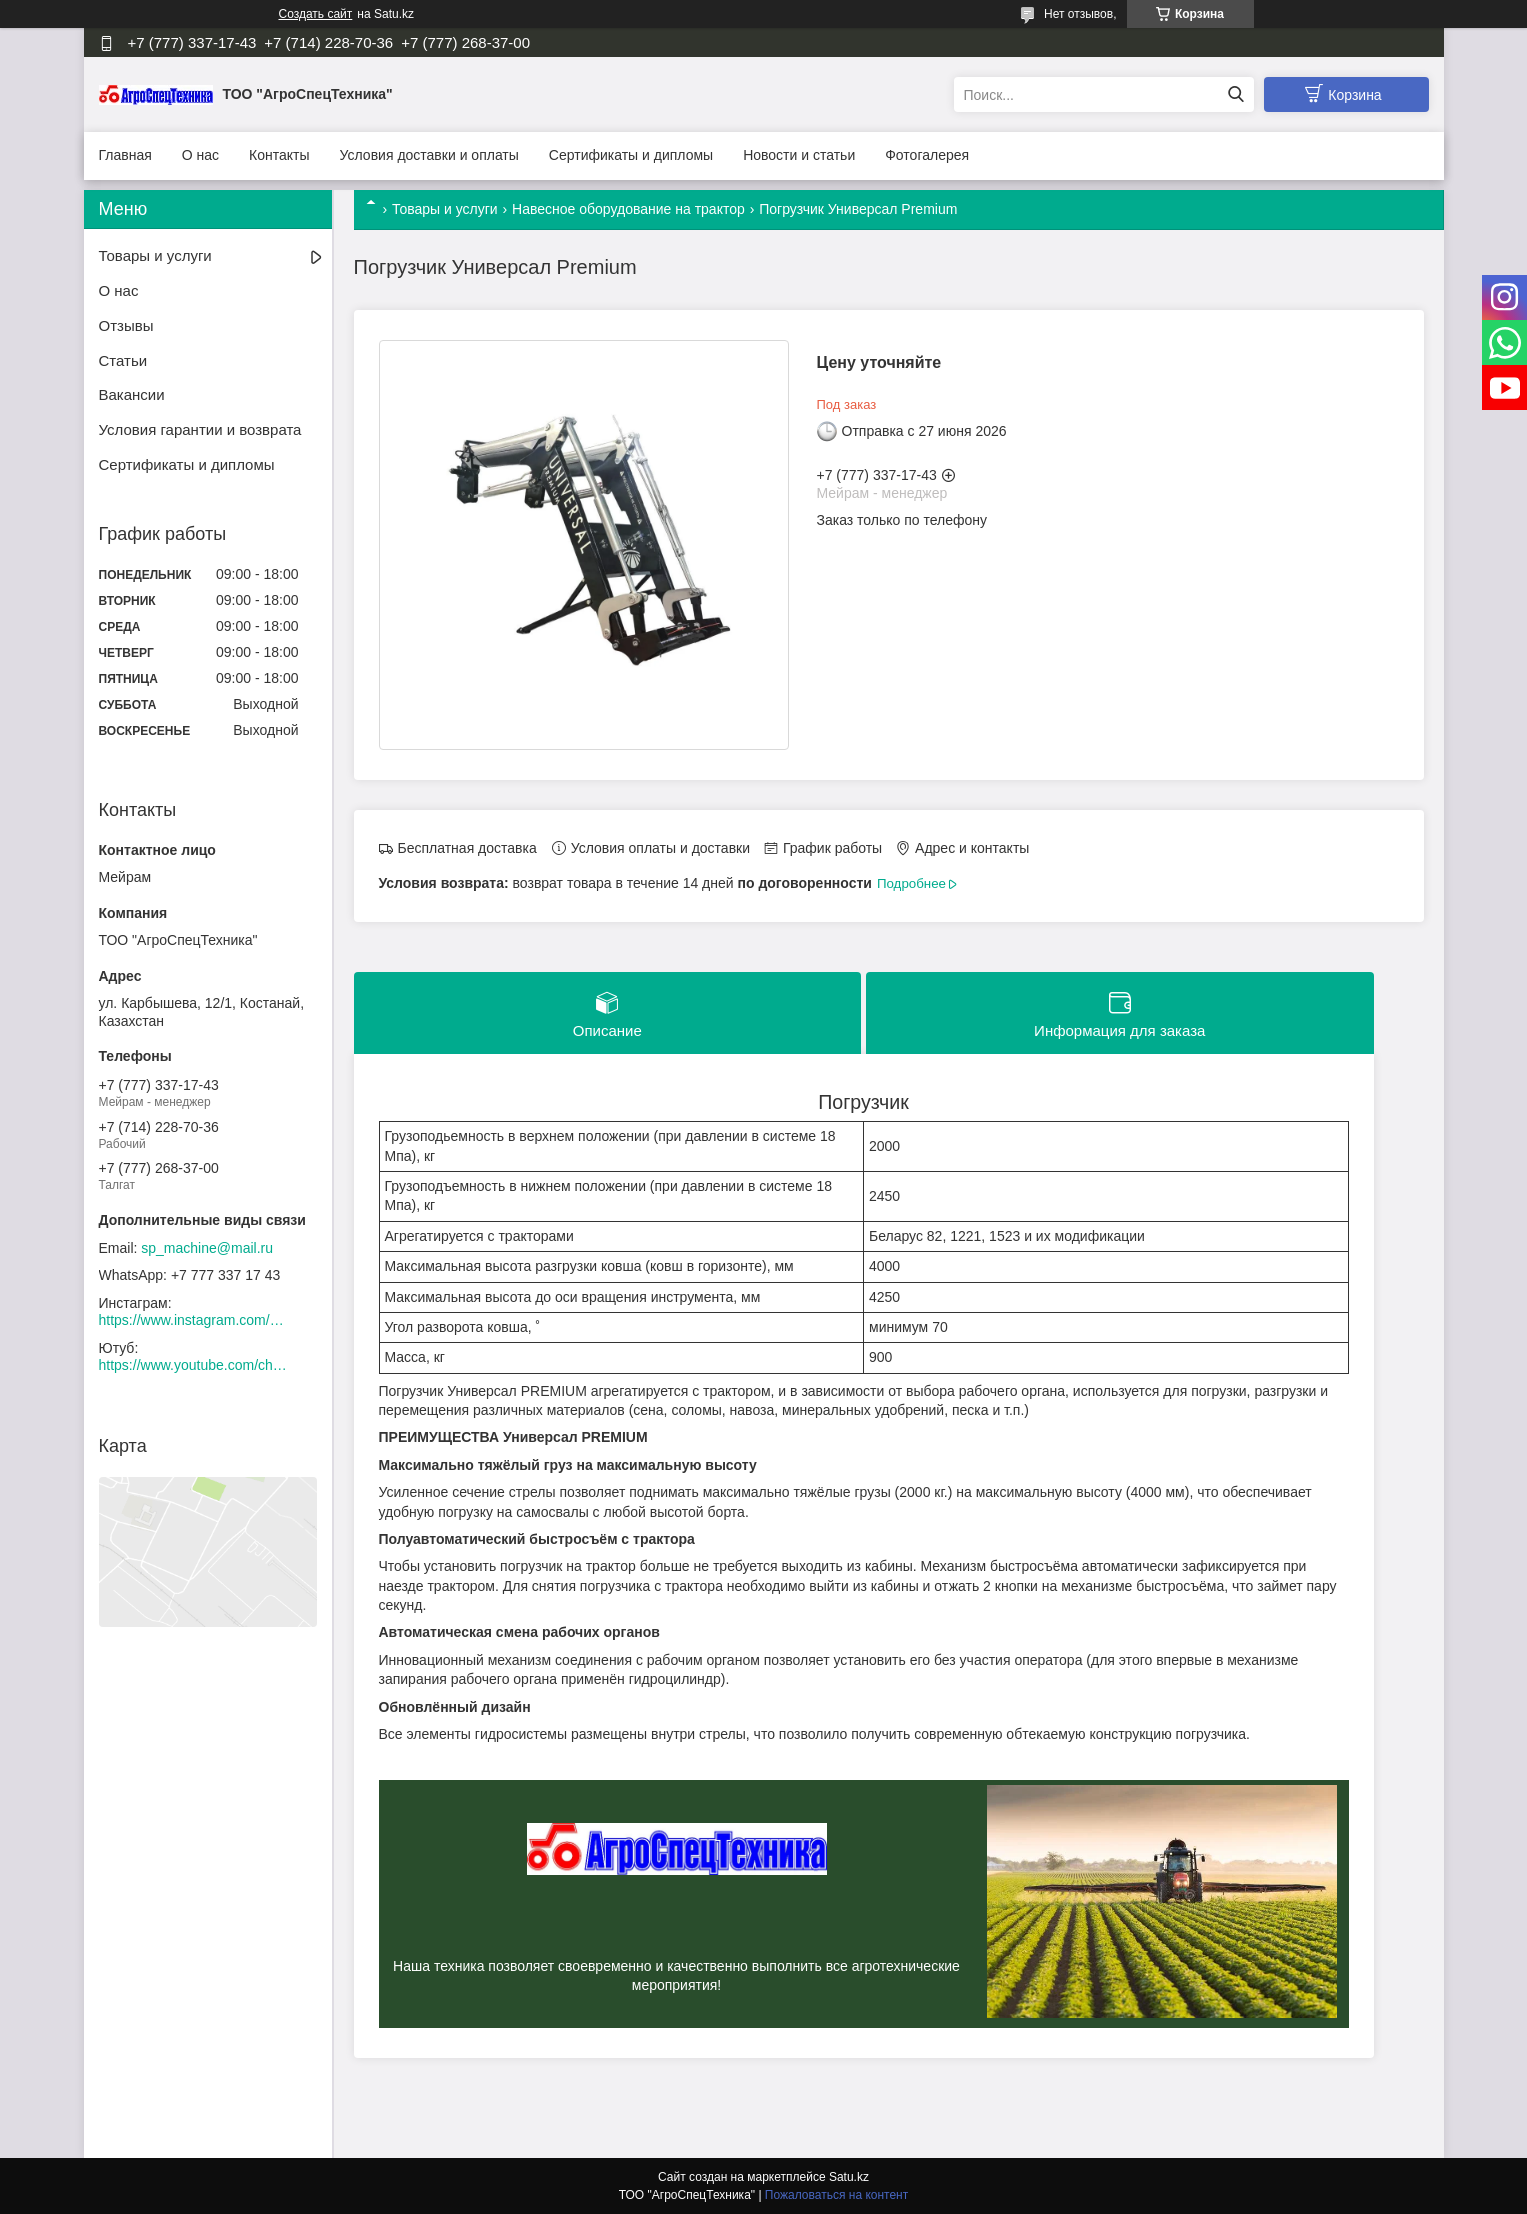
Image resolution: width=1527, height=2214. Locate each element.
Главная (125, 155)
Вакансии (132, 394)
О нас (200, 155)
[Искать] (1236, 94)
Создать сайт (316, 14)
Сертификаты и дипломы (631, 155)
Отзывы (126, 325)
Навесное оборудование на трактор (628, 209)
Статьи (123, 360)
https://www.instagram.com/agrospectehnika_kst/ (194, 1320)
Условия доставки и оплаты (429, 155)
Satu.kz (849, 2177)
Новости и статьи (799, 155)
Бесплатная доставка (467, 848)
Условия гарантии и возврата (200, 429)
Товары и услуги (445, 209)
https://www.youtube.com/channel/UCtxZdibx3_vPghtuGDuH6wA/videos (194, 1365)
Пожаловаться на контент (836, 2195)
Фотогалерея (927, 155)
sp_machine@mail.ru (207, 1248)
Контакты (279, 155)
